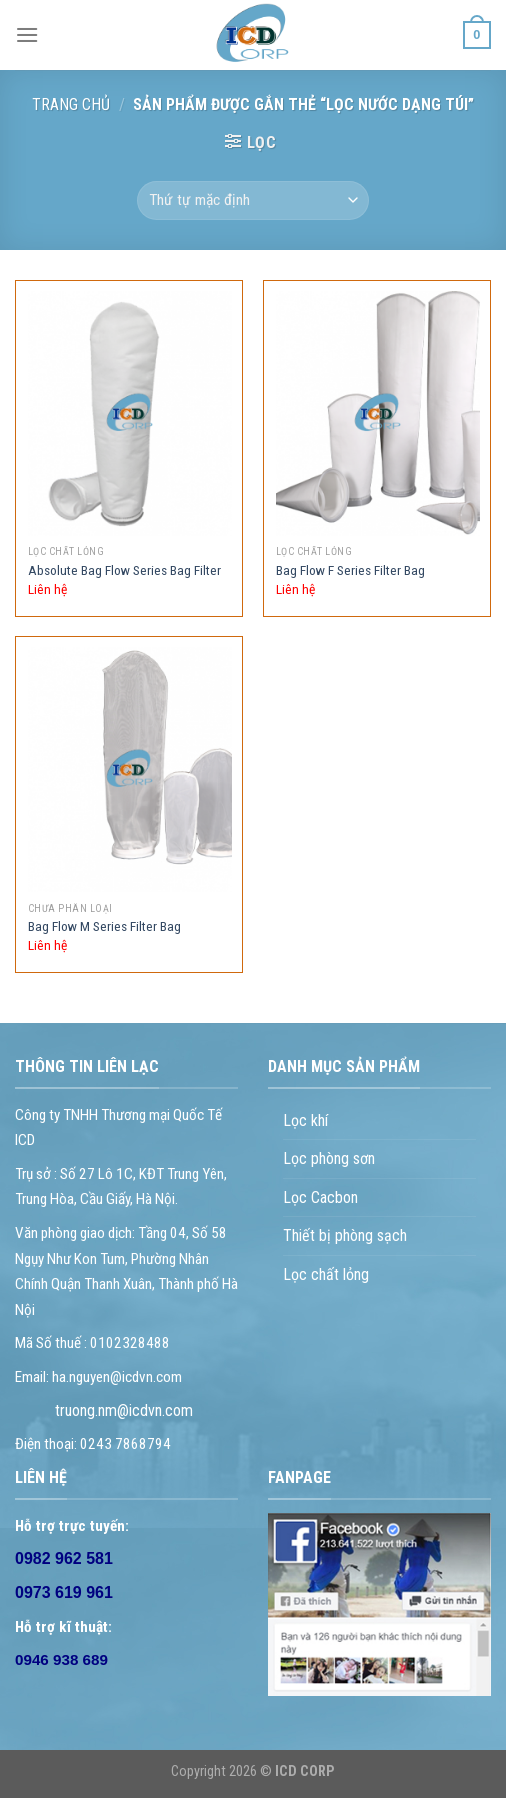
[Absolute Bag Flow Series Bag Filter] (130, 413)
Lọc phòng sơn (329, 1158)
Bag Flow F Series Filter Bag (350, 570)
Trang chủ (71, 104)
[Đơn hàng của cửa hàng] (253, 200)
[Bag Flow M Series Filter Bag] (130, 769)
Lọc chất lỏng (326, 1274)
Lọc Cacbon (320, 1197)
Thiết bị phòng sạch (345, 1235)
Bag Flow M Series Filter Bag (104, 926)
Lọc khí (305, 1120)
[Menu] (27, 34)
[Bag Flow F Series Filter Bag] (378, 413)
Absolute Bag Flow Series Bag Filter (124, 570)
